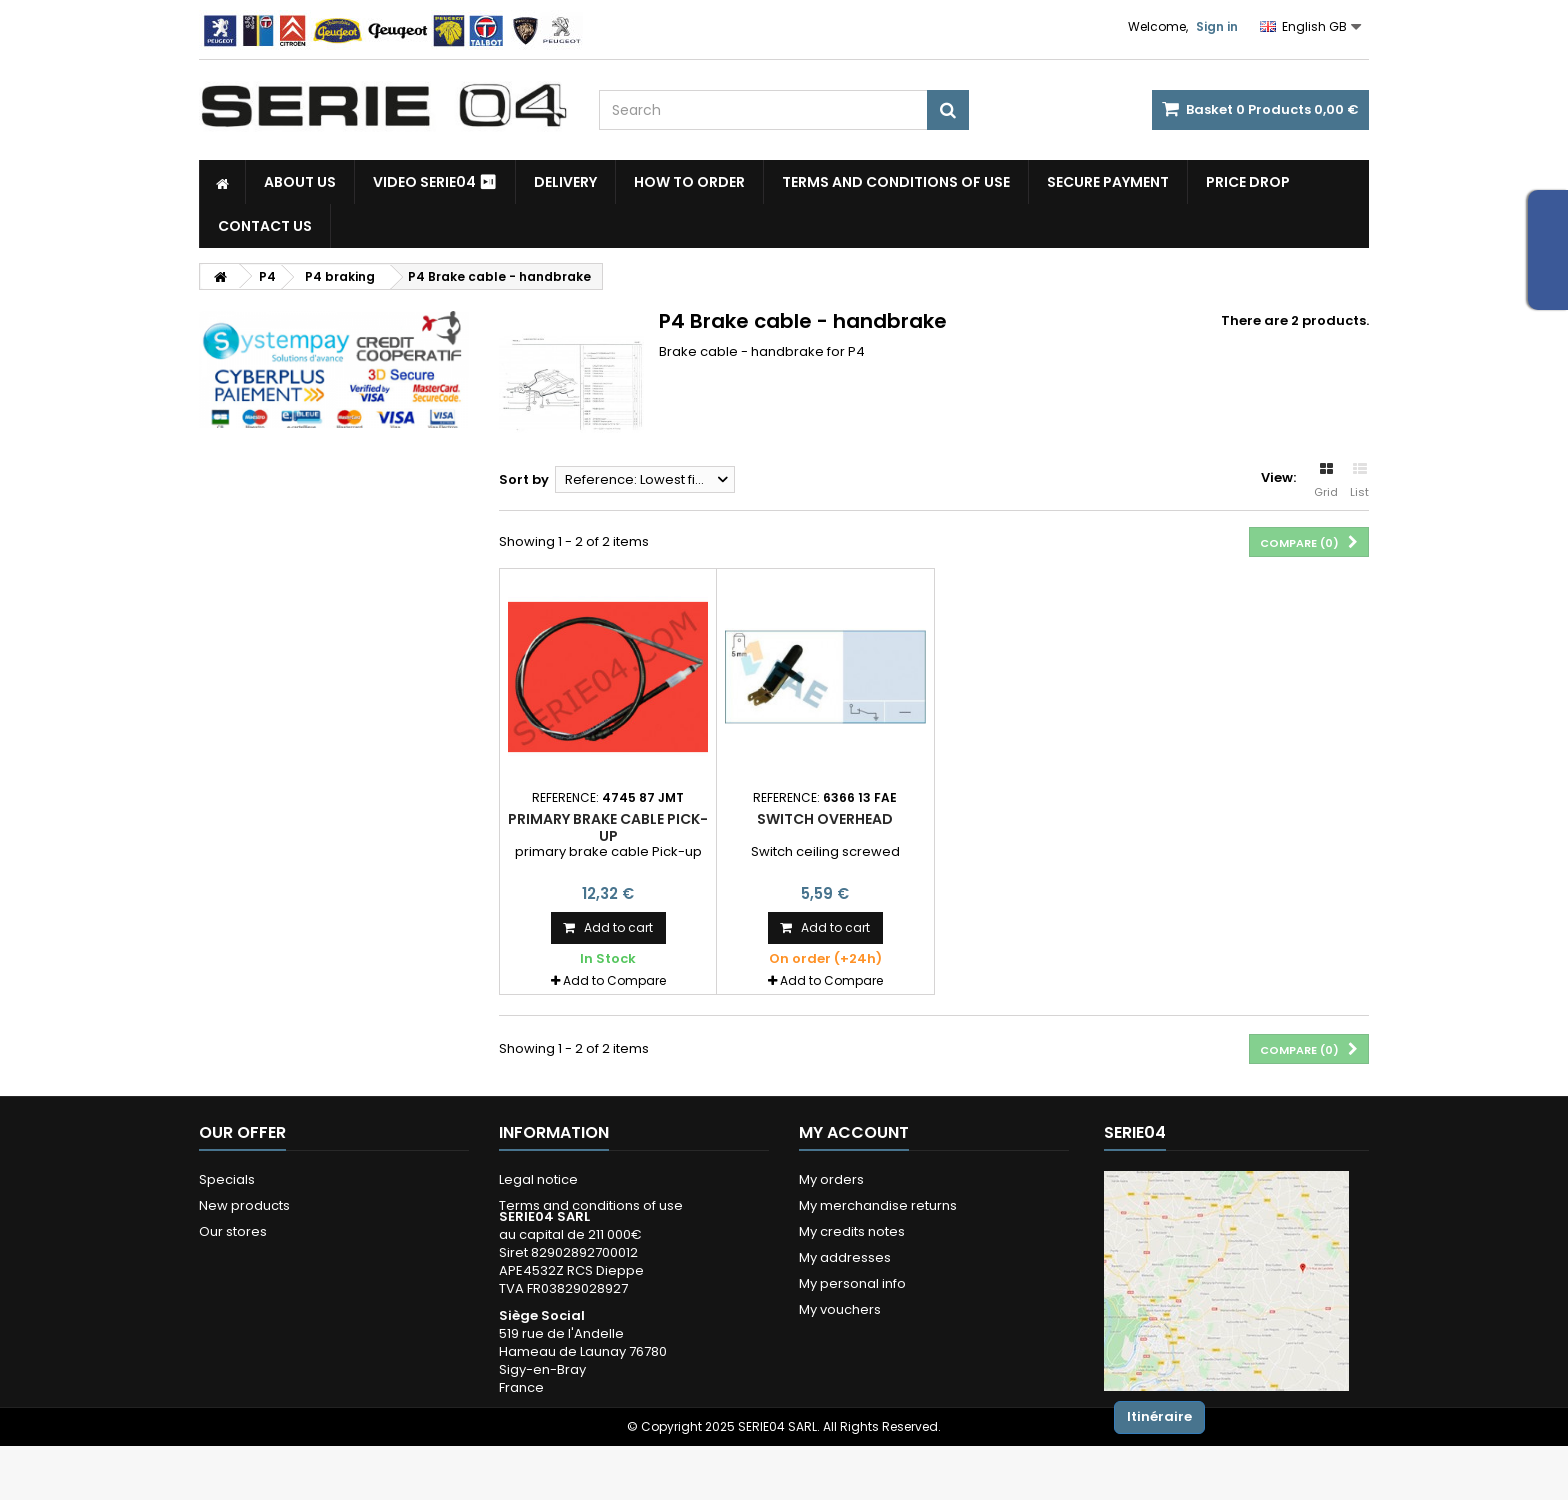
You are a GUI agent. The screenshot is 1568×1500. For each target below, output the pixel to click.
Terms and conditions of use (896, 182)
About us (300, 182)
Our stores (233, 1231)
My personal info (852, 1283)
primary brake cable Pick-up (608, 827)
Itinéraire (1159, 1416)
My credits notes (852, 1231)
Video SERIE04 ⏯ (435, 182)
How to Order (689, 182)
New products (244, 1205)
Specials (227, 1179)
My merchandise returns (878, 1205)
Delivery (565, 182)
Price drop (1248, 182)
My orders (831, 1179)
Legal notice (538, 1179)
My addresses (845, 1257)
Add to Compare (614, 980)
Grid (1326, 481)
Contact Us (265, 226)
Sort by (524, 479)
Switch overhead (825, 819)
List (1359, 481)
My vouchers (840, 1309)
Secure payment (1108, 182)
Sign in (1217, 26)
